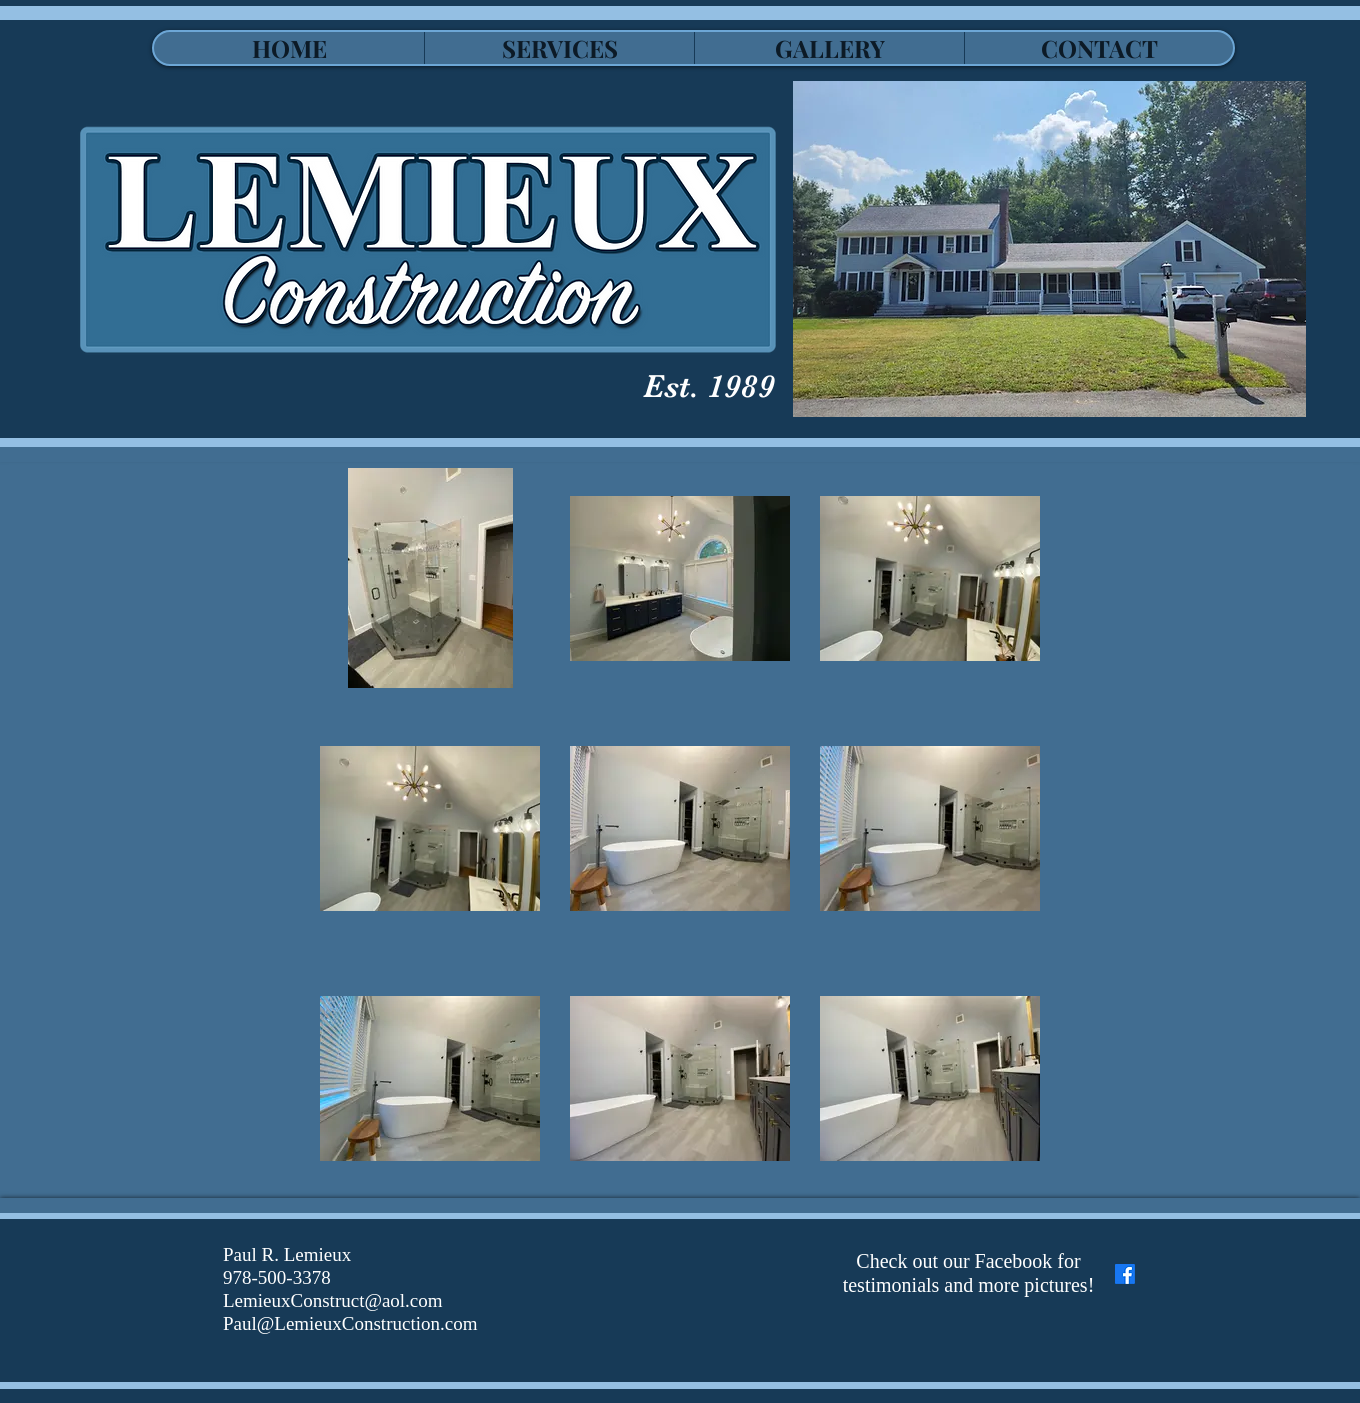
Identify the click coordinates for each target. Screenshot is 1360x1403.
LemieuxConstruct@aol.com (333, 1300)
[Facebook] (1125, 1274)
